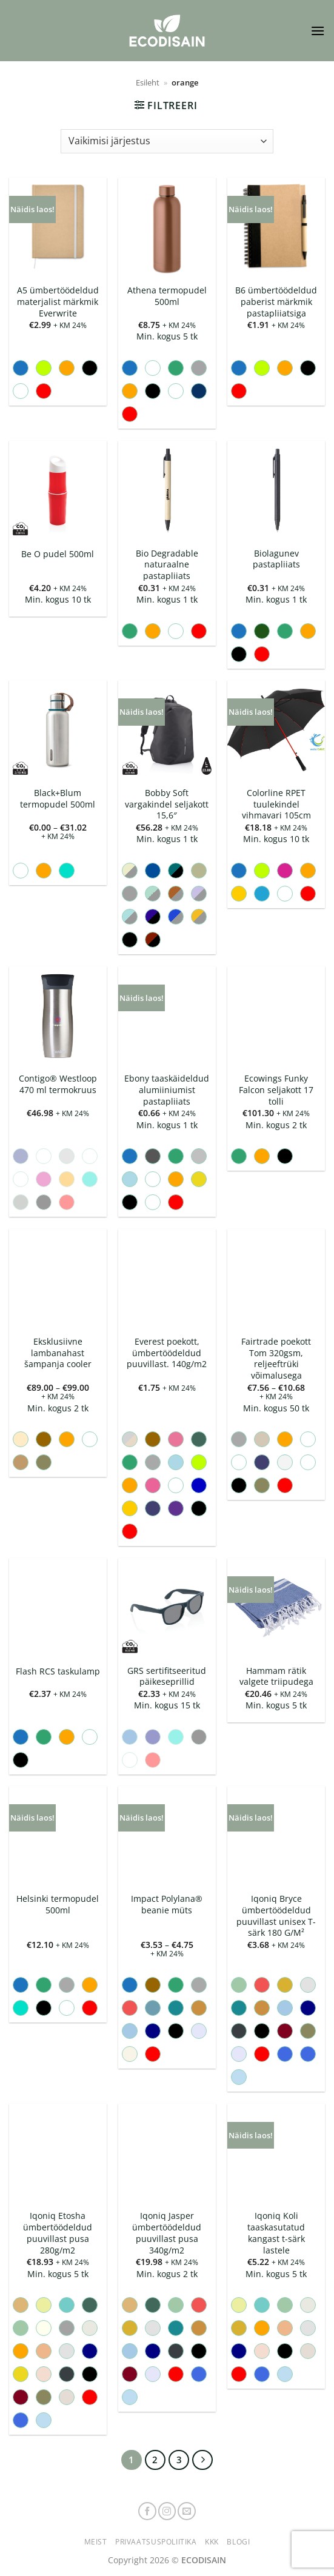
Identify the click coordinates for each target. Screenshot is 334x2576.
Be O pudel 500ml (57, 554)
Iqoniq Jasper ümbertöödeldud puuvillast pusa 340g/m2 (166, 2232)
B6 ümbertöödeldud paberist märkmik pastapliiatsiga (276, 301)
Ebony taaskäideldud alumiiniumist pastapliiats (166, 1089)
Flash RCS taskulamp (58, 1671)
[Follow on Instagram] (167, 2511)
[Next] (202, 2460)
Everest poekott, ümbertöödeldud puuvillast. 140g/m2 (167, 1353)
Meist (95, 2542)
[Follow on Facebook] (147, 2511)
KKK (212, 2542)
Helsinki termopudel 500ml (57, 1904)
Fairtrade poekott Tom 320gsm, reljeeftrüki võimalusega (276, 1358)
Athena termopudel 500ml (167, 296)
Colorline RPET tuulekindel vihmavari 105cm (276, 804)
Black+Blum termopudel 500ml (57, 799)
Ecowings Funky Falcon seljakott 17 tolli (276, 1089)
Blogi (238, 2542)
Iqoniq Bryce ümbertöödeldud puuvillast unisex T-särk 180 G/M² (276, 1915)
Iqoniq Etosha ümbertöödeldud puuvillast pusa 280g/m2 (57, 2232)
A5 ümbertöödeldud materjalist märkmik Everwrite (58, 301)
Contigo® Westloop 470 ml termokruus (58, 1084)
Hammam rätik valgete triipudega (276, 1676)
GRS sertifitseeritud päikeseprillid (166, 1676)
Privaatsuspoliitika (156, 2542)
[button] (317, 30)
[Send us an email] (187, 2511)
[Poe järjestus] (167, 141)
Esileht (147, 82)
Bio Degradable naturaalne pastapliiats (167, 564)
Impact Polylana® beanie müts (166, 1904)
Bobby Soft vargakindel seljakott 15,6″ (167, 804)
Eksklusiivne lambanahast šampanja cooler (58, 1353)
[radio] (21, 368)
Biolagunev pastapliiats (276, 559)
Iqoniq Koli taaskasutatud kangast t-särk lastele (276, 2232)
